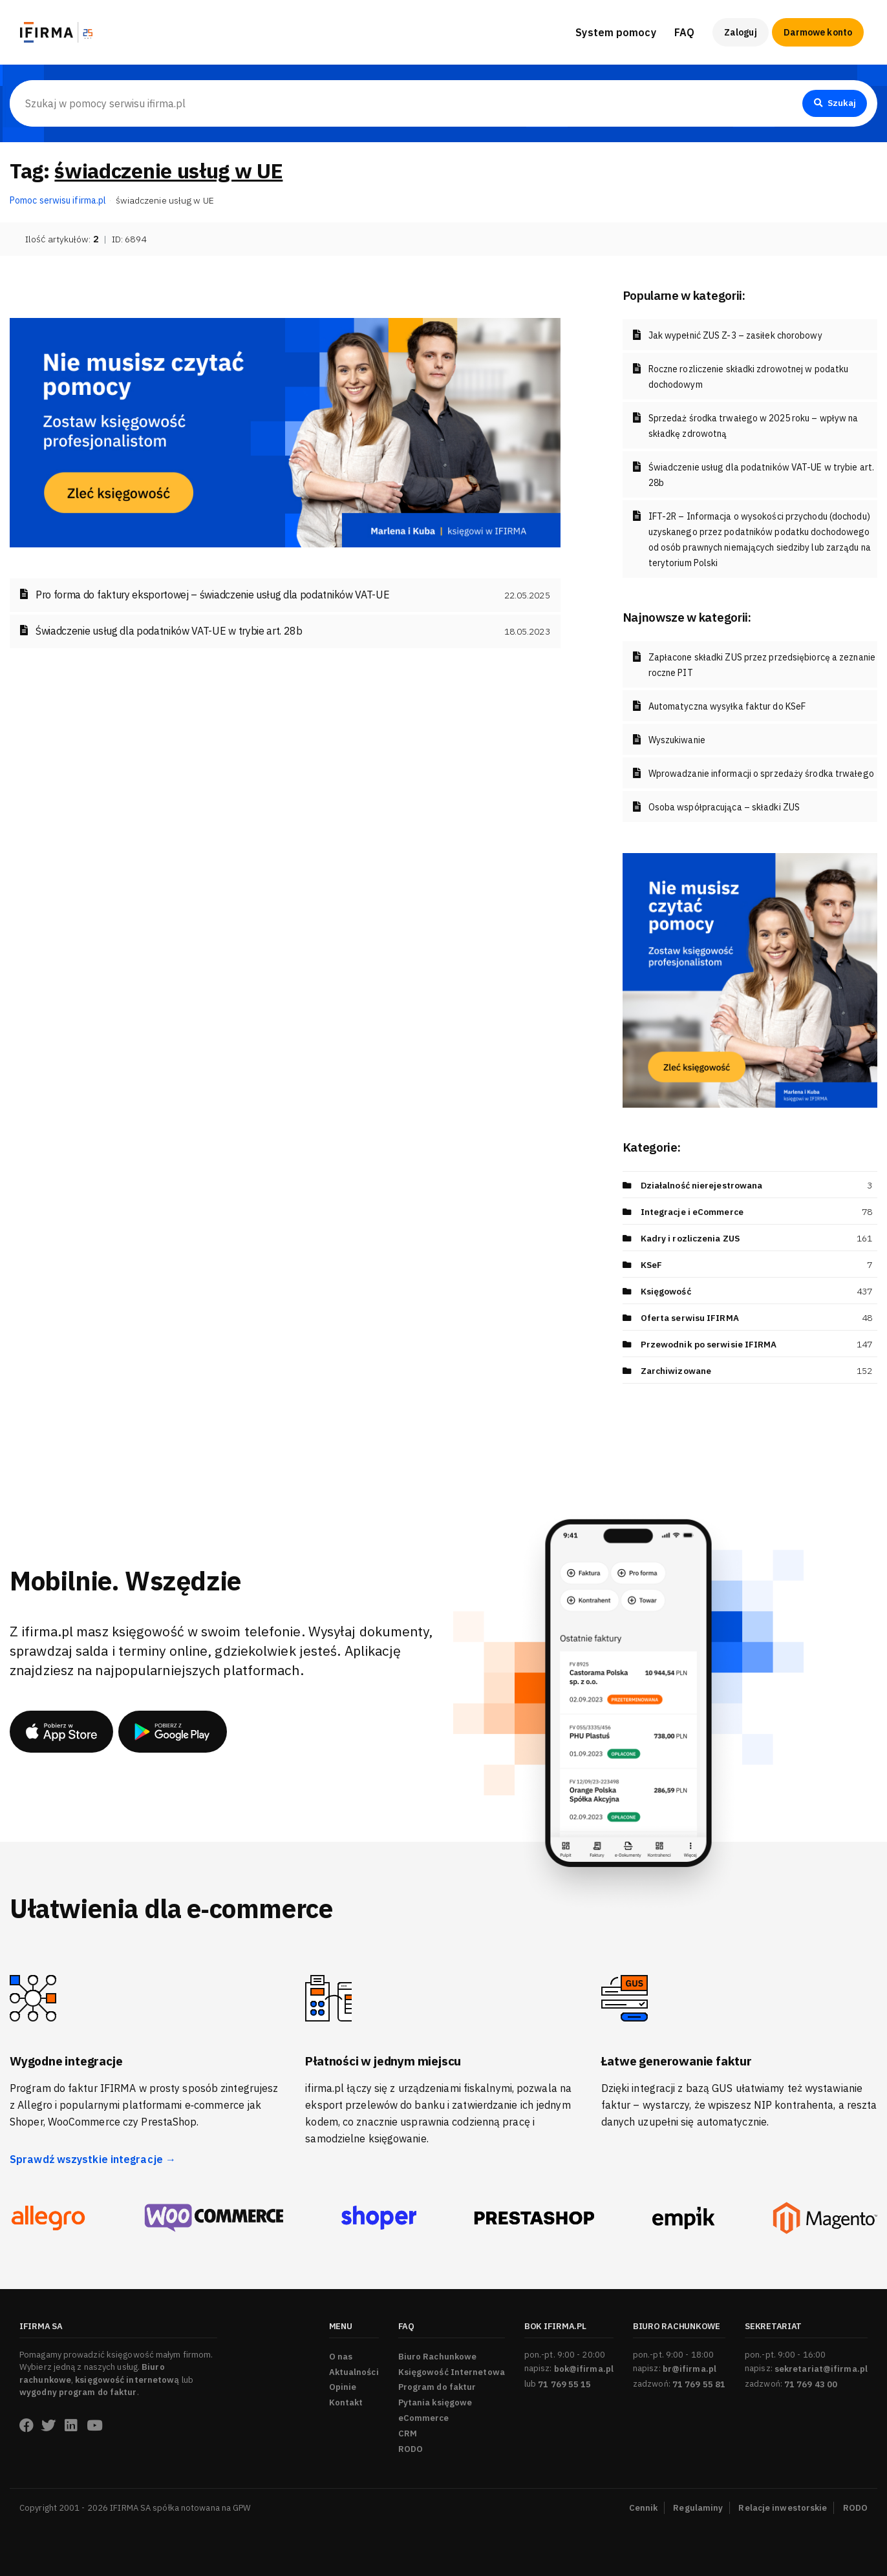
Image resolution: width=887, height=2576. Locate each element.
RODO (410, 2449)
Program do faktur (437, 2386)
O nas (341, 2356)
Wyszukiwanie (676, 740)
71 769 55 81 (698, 2384)
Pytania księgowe (435, 2402)
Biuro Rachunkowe (437, 2356)
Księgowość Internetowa (451, 2372)
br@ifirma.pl (689, 2368)
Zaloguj (740, 32)
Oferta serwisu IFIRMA (690, 1318)
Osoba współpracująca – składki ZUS (724, 807)
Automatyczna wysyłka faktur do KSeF (727, 706)
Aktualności (354, 2372)
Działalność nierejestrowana (704, 1185)
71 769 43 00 (810, 2384)
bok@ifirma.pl (584, 2368)
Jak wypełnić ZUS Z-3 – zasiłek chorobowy (735, 335)
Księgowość (666, 1291)
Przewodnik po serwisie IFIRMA (709, 1344)
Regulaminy (698, 2507)
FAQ (684, 32)
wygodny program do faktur (78, 2392)
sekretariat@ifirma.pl (821, 2368)
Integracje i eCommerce (693, 1212)
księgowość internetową (127, 2379)
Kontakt (346, 2402)
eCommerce (423, 2417)
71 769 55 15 (564, 2384)
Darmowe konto (818, 32)
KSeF (652, 1265)
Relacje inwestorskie (782, 2507)
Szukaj (833, 103)
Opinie (343, 2386)
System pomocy (615, 32)
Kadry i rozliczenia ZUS (692, 1238)
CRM (407, 2433)
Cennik (643, 2507)
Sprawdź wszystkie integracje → (93, 2159)
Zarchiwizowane (677, 1371)
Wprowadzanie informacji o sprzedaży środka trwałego (761, 773)
